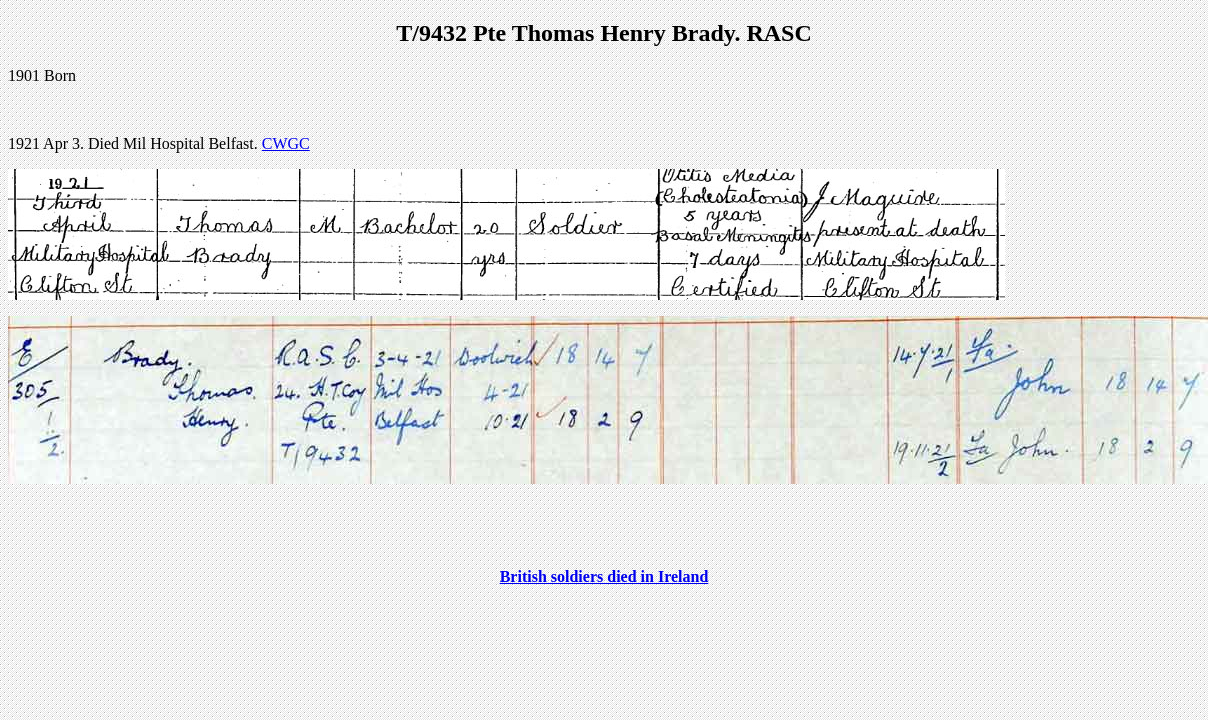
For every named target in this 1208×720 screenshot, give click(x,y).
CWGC (286, 143)
